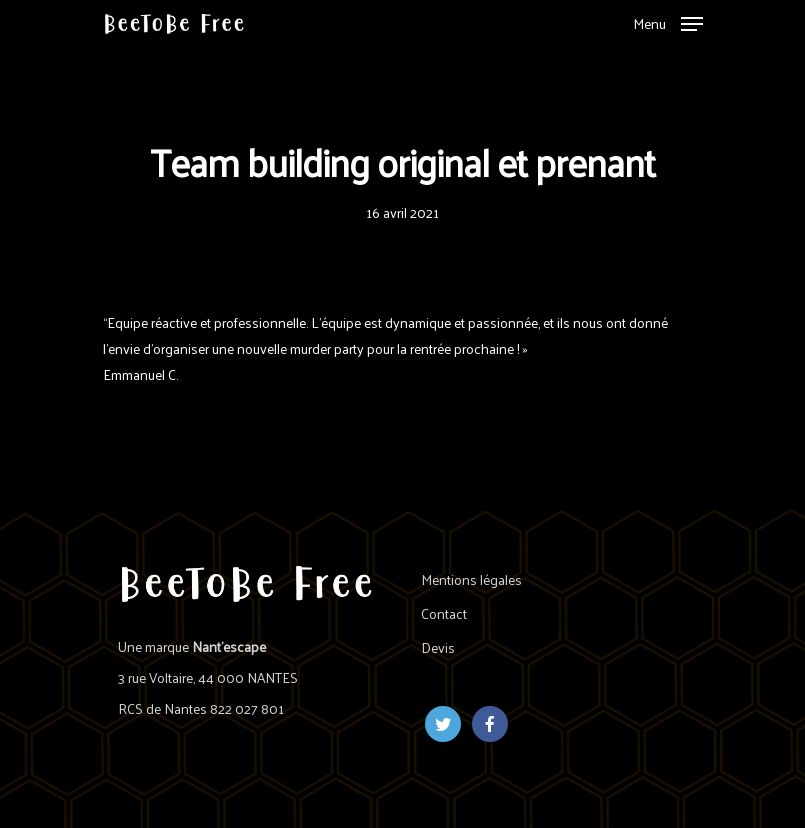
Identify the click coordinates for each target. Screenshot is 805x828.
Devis (438, 647)
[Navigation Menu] (668, 20)
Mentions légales (471, 579)
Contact (444, 613)
